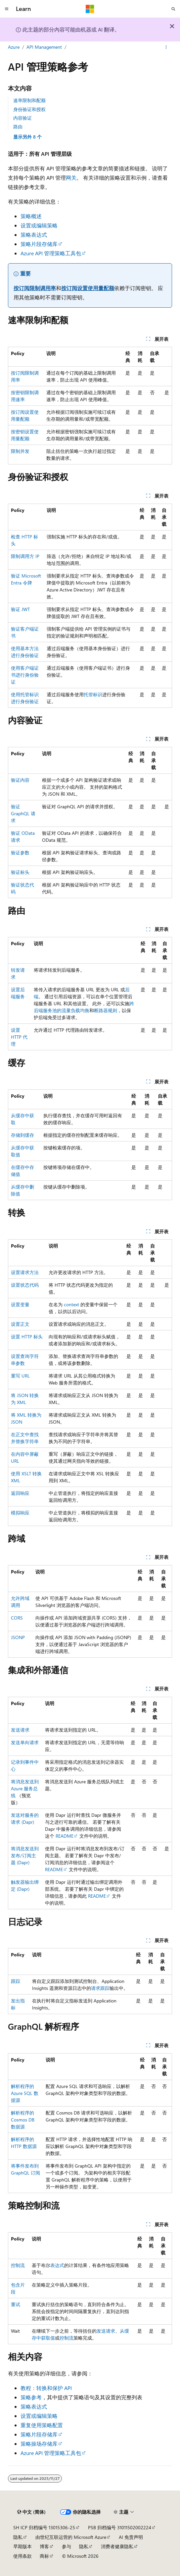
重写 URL (20, 1376)
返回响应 (20, 1493)
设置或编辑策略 (39, 225)
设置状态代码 (25, 1285)
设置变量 (20, 1304)
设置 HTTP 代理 (19, 1037)
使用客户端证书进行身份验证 (25, 675)
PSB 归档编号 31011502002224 (119, 2527)
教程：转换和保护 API (46, 2387)
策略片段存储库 (39, 243)
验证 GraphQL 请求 (23, 813)
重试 (15, 2304)
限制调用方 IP (25, 556)
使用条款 (22, 2556)
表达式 (57, 2265)
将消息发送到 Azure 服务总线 (25, 1788)
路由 (17, 126)
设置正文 (20, 1324)
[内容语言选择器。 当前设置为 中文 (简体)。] (31, 2512)
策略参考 (31, 2397)
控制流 (18, 2265)
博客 (44, 2546)
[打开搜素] (173, 9)
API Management (44, 47)
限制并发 (20, 451)
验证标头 (20, 872)
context (71, 1304)
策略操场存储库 (39, 2443)
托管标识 (93, 694)
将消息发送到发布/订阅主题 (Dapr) (25, 1855)
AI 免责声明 (131, 2537)
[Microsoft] (90, 9)
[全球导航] (6, 9)
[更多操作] (166, 47)
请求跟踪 (100, 1988)
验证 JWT (20, 609)
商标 (44, 2556)
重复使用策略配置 (42, 2425)
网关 (71, 177)
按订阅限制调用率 (35, 287)
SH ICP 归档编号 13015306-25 (44, 2527)
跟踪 (15, 1981)
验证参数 (20, 852)
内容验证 (22, 118)
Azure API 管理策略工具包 (51, 253)
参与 (66, 2546)
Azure (14, 47)
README (64, 1836)
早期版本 (22, 2546)
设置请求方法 (25, 1272)
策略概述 (31, 216)
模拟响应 (20, 1512)
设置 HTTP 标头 (27, 1336)
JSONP (18, 1637)
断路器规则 (105, 1010)
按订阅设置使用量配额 (87, 287)
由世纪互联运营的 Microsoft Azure (70, 2537)
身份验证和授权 (29, 109)
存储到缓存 (22, 1135)
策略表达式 (34, 234)
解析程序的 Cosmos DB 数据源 (22, 2120)
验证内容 (20, 780)
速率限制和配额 (29, 100)
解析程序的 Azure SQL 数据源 (24, 2093)
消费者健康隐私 (117, 2546)
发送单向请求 (25, 1742)
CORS (17, 1618)
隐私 (17, 2537)
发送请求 (20, 1730)
